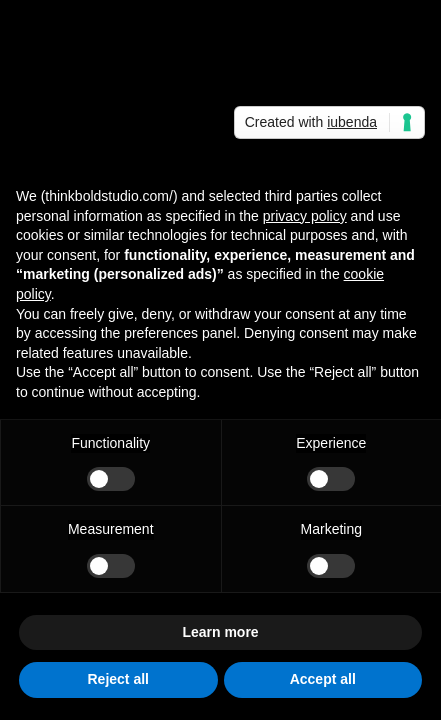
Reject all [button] (118, 679)
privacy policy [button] (305, 216)
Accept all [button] (323, 679)
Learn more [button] (220, 632)
